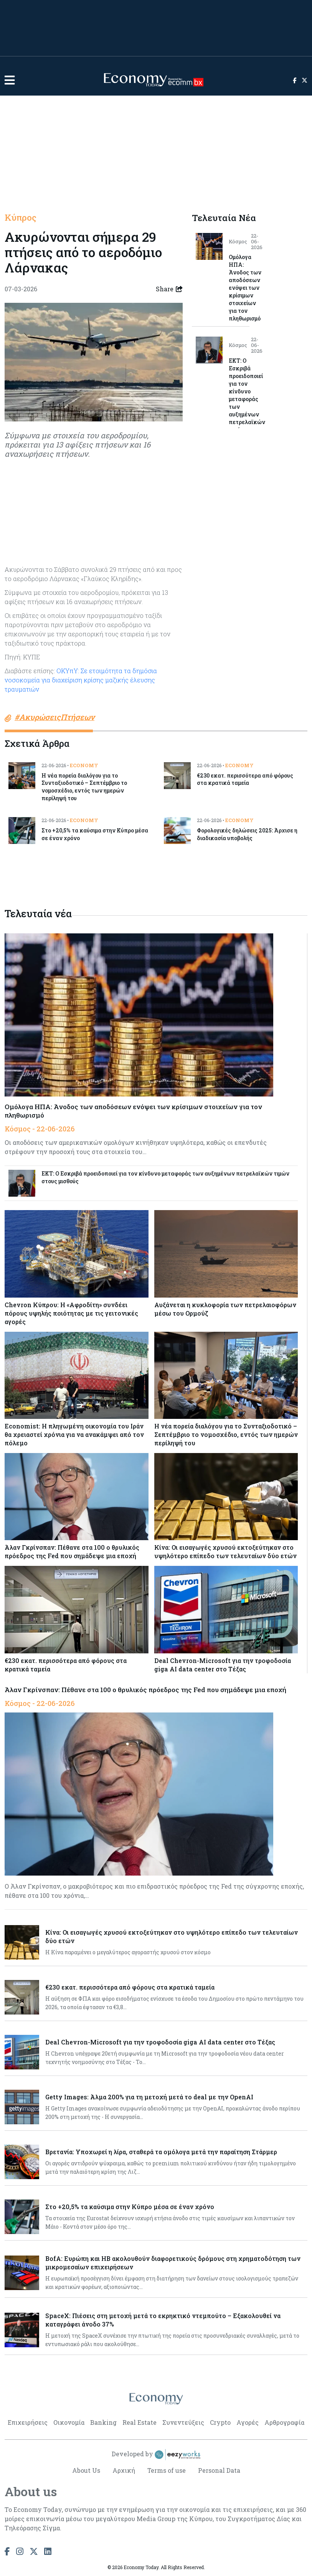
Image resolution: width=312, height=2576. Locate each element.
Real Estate (139, 2422)
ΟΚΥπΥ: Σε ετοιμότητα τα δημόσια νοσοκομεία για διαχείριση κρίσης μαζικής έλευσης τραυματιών (81, 680)
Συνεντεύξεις (183, 2422)
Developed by (156, 2454)
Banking (103, 2422)
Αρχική (123, 2470)
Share (169, 289)
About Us (86, 2470)
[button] (10, 80)
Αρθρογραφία (284, 2422)
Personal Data (219, 2470)
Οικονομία (68, 2422)
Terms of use (166, 2470)
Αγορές (247, 2422)
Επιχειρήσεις (28, 2422)
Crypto (220, 2422)
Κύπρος (20, 217)
